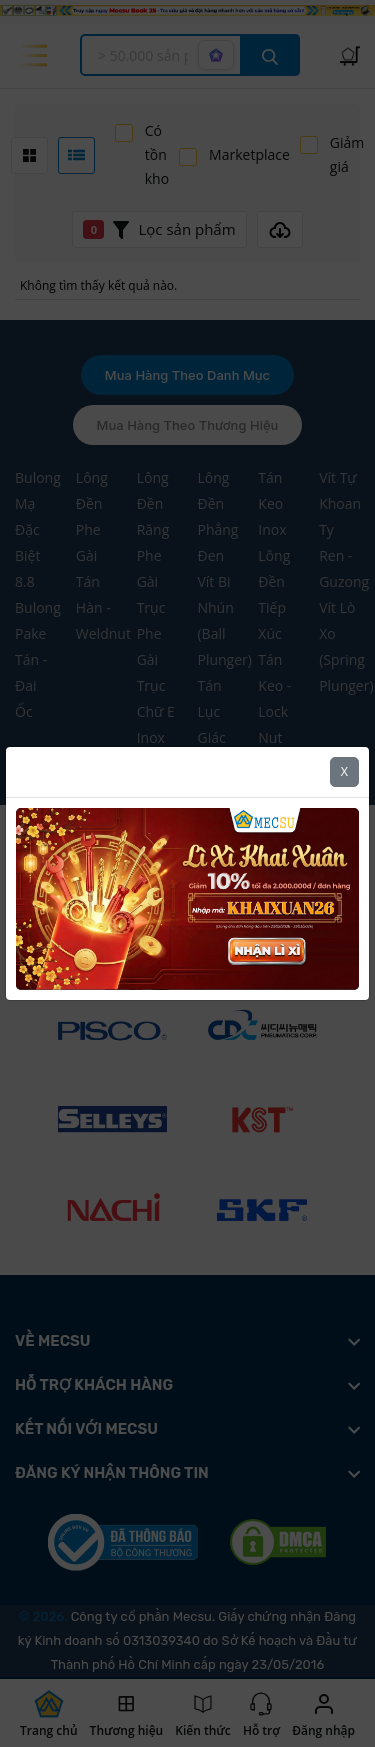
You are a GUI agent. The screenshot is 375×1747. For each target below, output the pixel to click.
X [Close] (344, 771)
